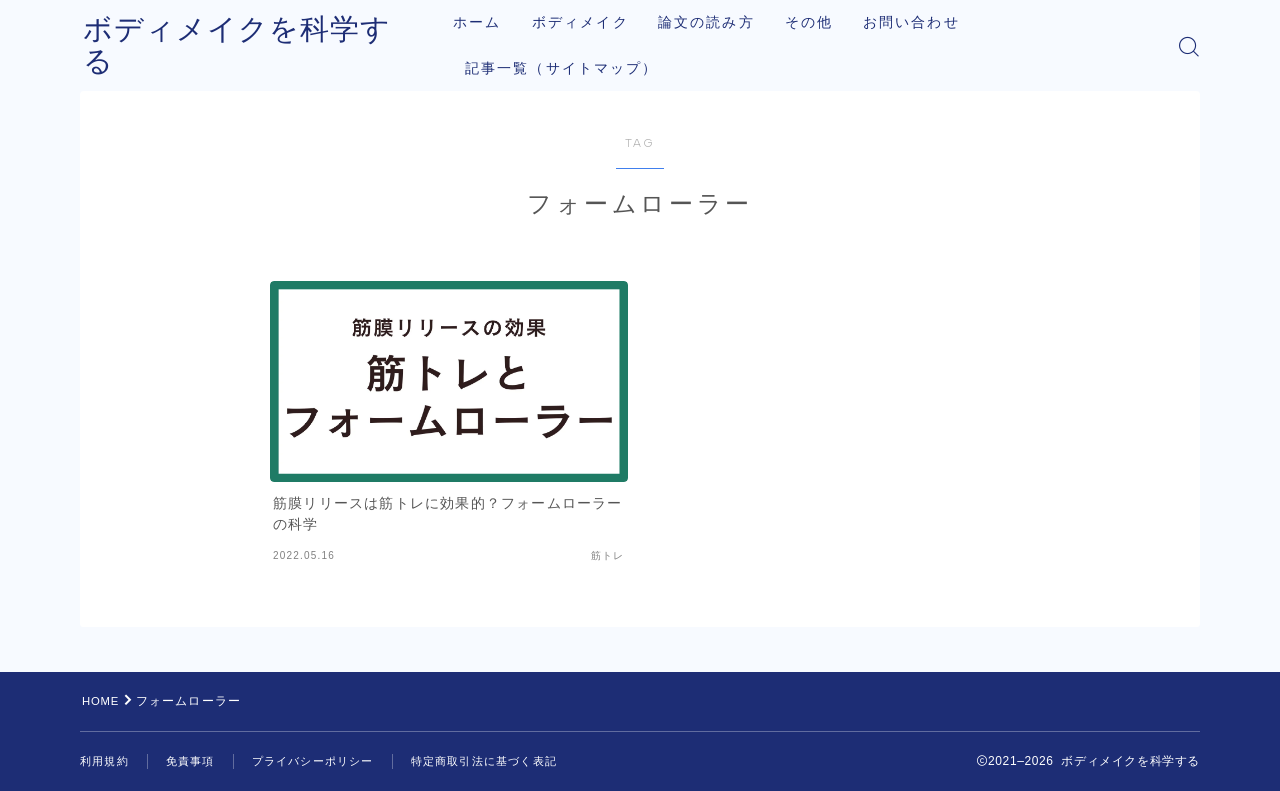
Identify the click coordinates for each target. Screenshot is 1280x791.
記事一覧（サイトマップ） (581, 68)
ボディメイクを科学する (258, 46)
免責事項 (196, 761)
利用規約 (106, 761)
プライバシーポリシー (326, 761)
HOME (102, 701)
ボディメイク (599, 22)
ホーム (497, 22)
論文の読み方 (726, 22)
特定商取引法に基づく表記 (508, 761)
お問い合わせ (931, 22)
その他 (829, 22)
